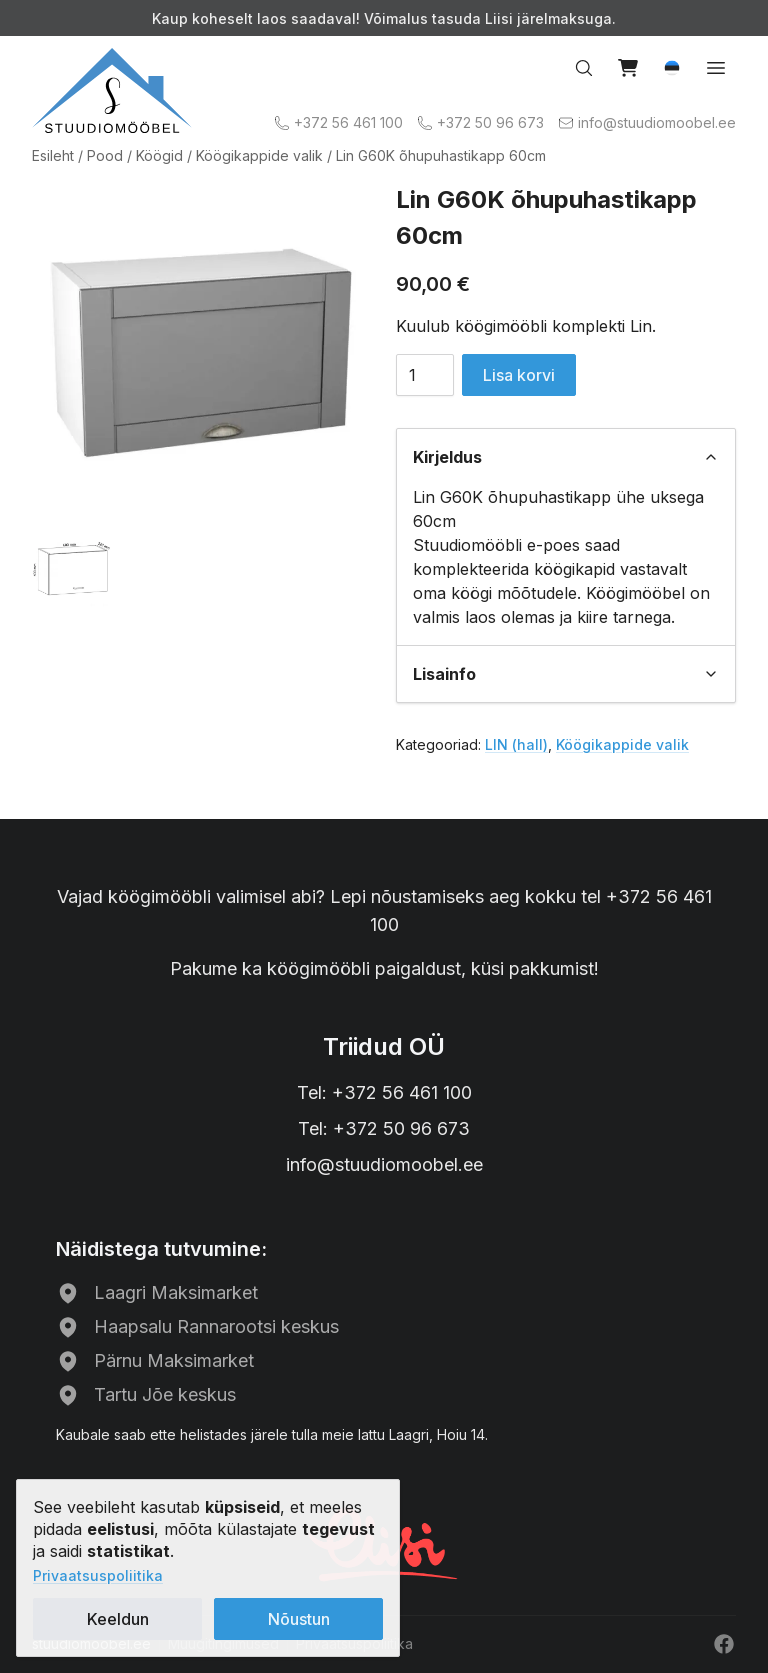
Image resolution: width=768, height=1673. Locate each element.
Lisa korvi (519, 375)
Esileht (53, 155)
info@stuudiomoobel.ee (384, 1164)
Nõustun (299, 1619)
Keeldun (118, 1619)
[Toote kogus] (425, 375)
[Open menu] (716, 68)
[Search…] (584, 68)
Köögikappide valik (259, 155)
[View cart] (628, 68)
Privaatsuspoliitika (98, 1575)
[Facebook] (724, 1644)
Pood (105, 155)
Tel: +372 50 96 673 (384, 1128)
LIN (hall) (516, 744)
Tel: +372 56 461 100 (384, 1092)
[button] (672, 68)
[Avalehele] (112, 90)
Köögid (159, 155)
